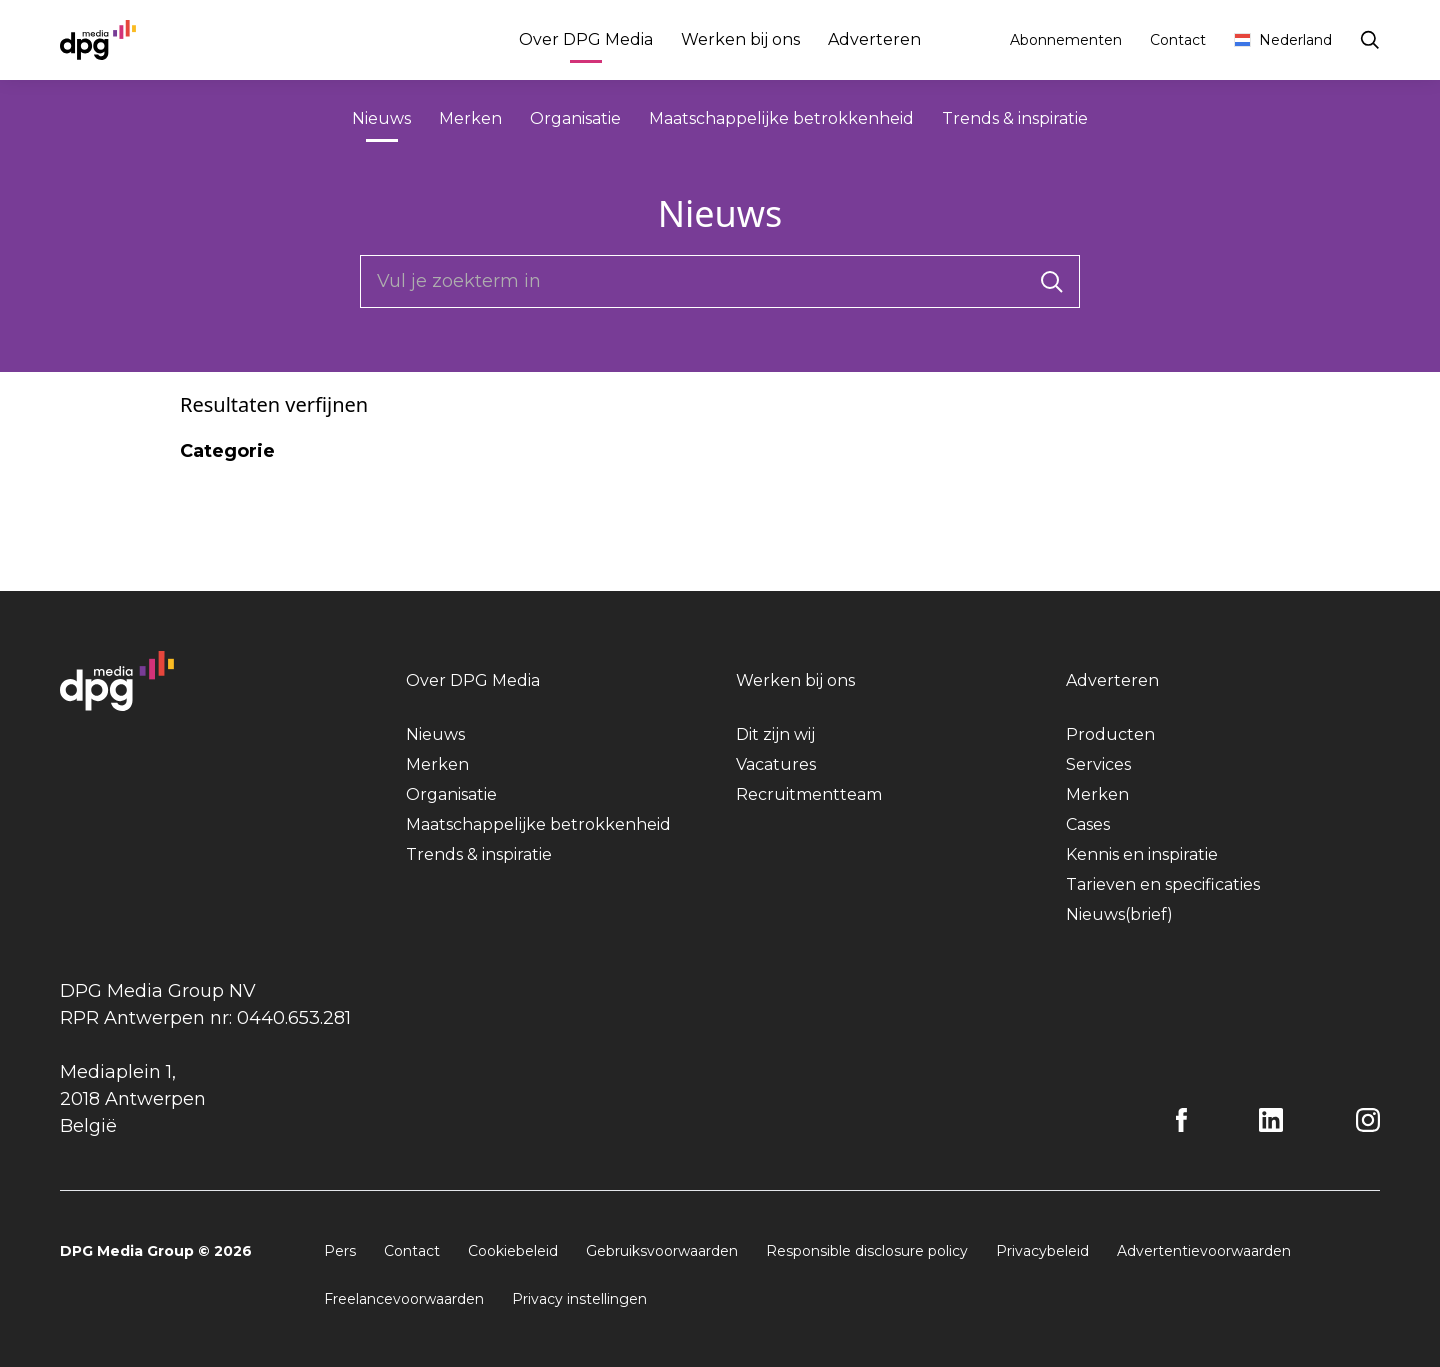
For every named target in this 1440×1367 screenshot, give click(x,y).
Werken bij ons (740, 39)
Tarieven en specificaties (1163, 884)
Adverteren (874, 39)
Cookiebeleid (513, 1251)
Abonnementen (1066, 40)
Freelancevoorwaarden (404, 1299)
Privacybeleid (1042, 1251)
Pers (340, 1251)
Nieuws (381, 121)
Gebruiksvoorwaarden (662, 1251)
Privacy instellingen (579, 1299)
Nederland (1283, 40)
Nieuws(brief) (1119, 914)
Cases (1088, 824)
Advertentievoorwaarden (1204, 1251)
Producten (1110, 734)
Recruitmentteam (809, 794)
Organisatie (575, 118)
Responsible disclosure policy (867, 1251)
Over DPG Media (586, 42)
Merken (470, 118)
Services (1098, 764)
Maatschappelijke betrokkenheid (781, 118)
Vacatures (776, 764)
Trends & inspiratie (1015, 118)
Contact (1178, 40)
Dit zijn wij (775, 734)
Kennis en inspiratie (1142, 854)
